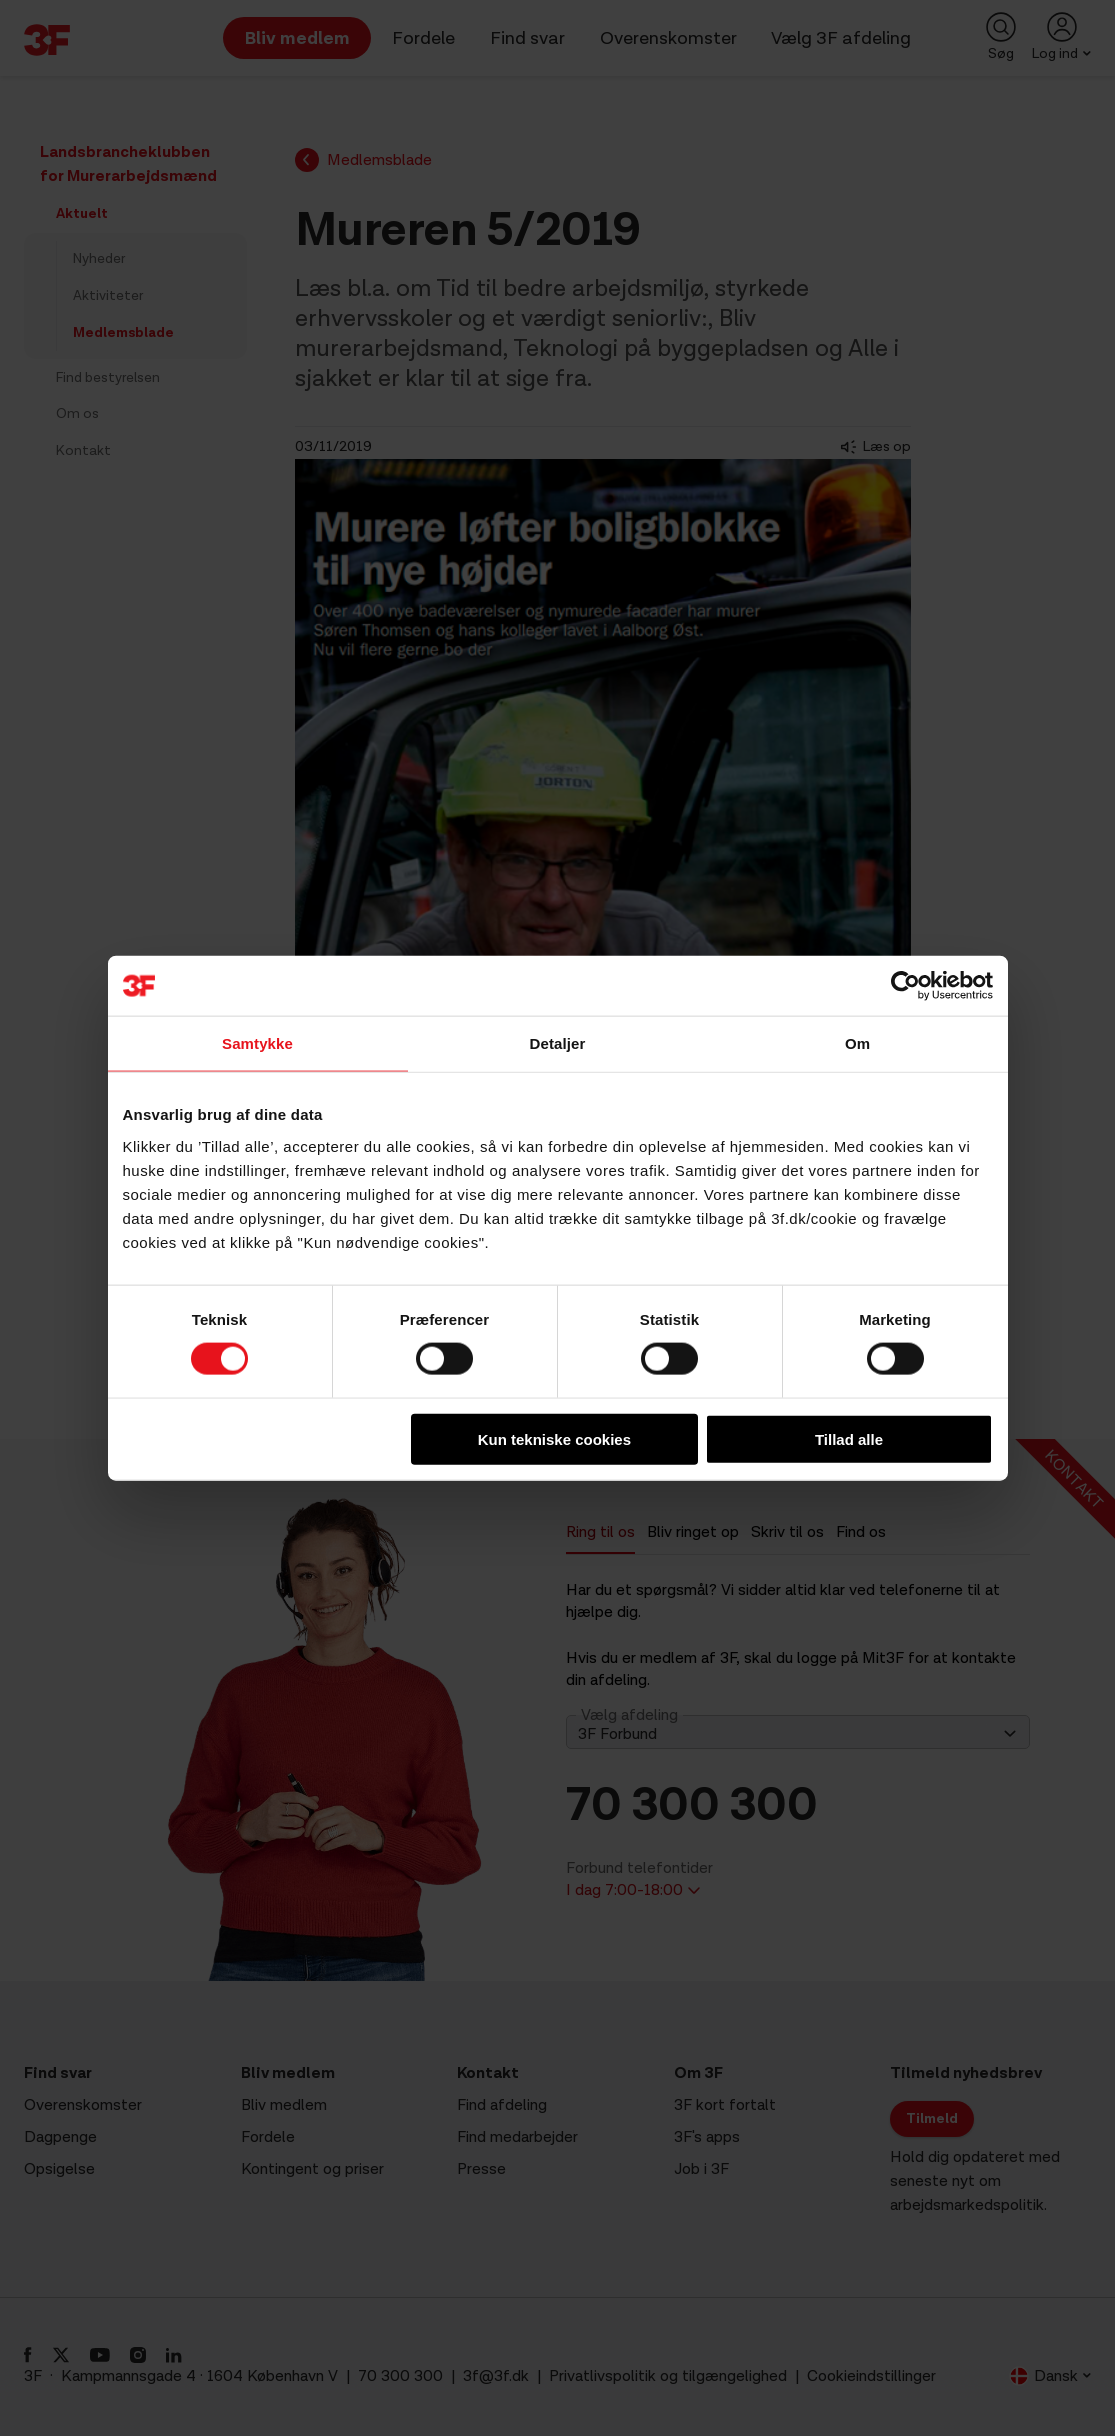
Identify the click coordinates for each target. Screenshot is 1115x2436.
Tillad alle (849, 1438)
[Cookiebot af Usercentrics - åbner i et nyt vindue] (905, 986)
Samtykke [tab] (257, 1043)
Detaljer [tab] (558, 1043)
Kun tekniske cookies (554, 1438)
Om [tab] (857, 1043)
